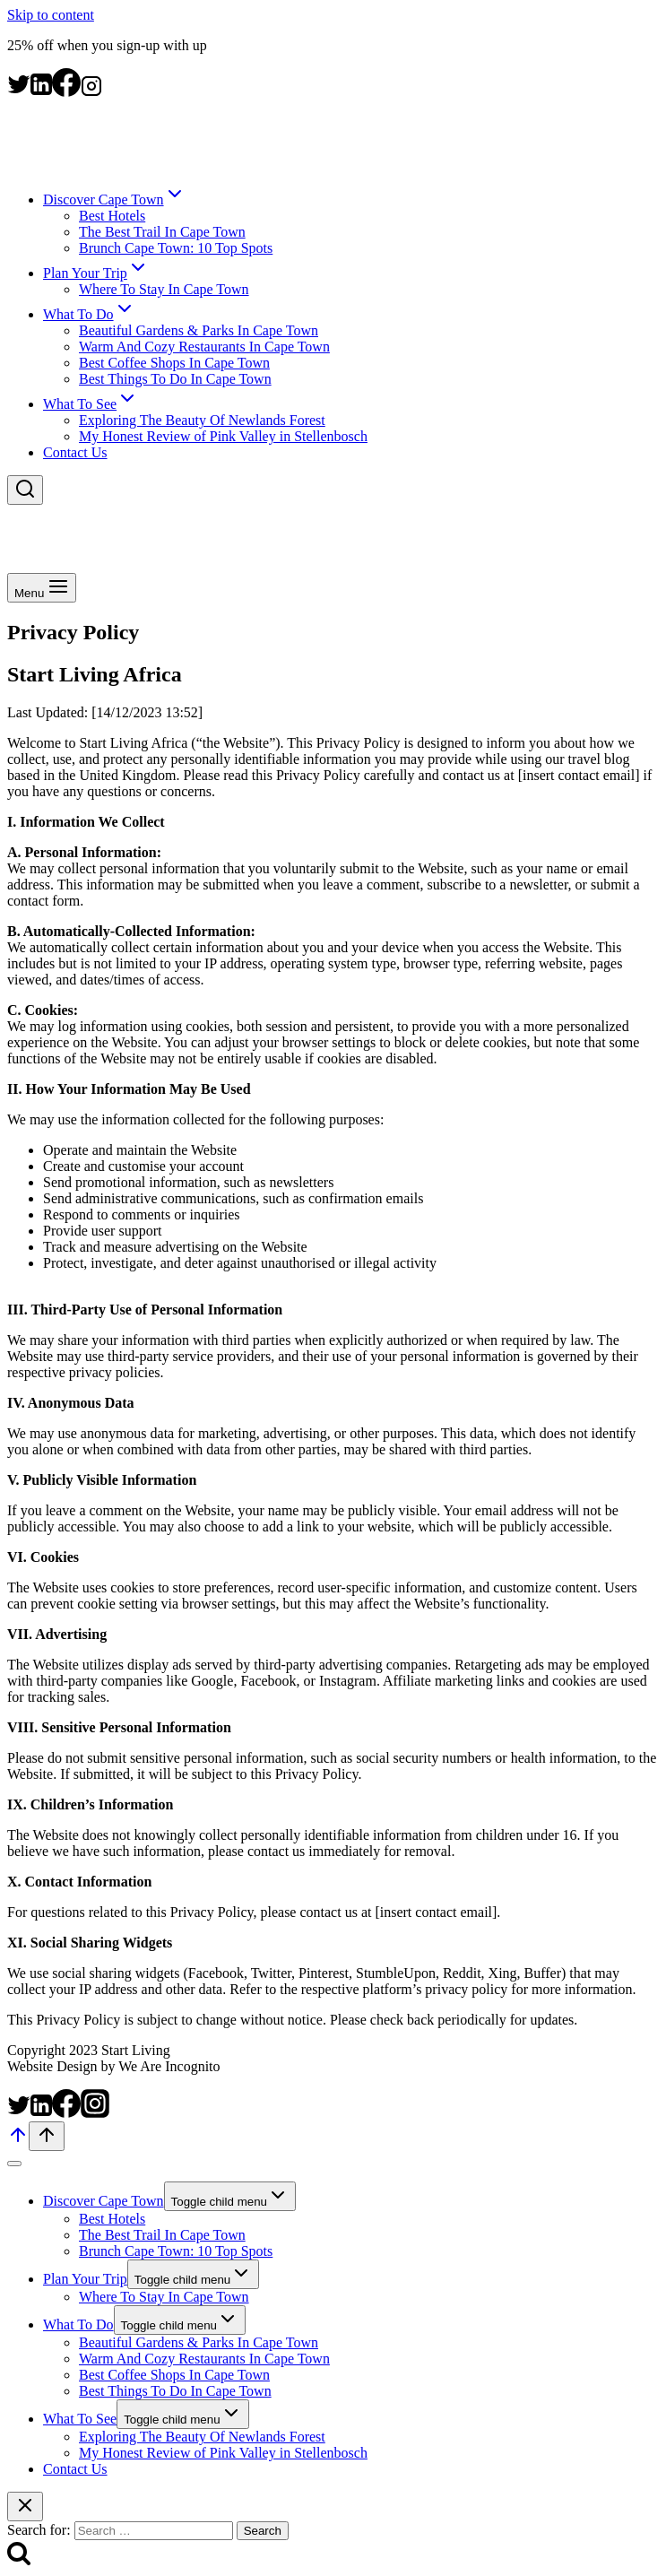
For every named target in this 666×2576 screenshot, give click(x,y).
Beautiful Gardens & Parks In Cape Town (198, 330)
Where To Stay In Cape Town (164, 289)
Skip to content (50, 14)
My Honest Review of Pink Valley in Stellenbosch (223, 436)
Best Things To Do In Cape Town (175, 378)
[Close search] (25, 2506)
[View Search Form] (25, 490)
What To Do (78, 2324)
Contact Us (75, 452)
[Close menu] (14, 2163)
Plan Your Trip (85, 2278)
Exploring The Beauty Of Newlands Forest (202, 420)
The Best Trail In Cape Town (162, 231)
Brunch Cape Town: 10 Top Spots (175, 248)
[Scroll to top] (18, 2140)
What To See (80, 2418)
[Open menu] (41, 588)
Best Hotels (112, 215)
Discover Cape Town (103, 2200)
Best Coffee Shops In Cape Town (174, 362)
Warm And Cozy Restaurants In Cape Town (204, 346)
